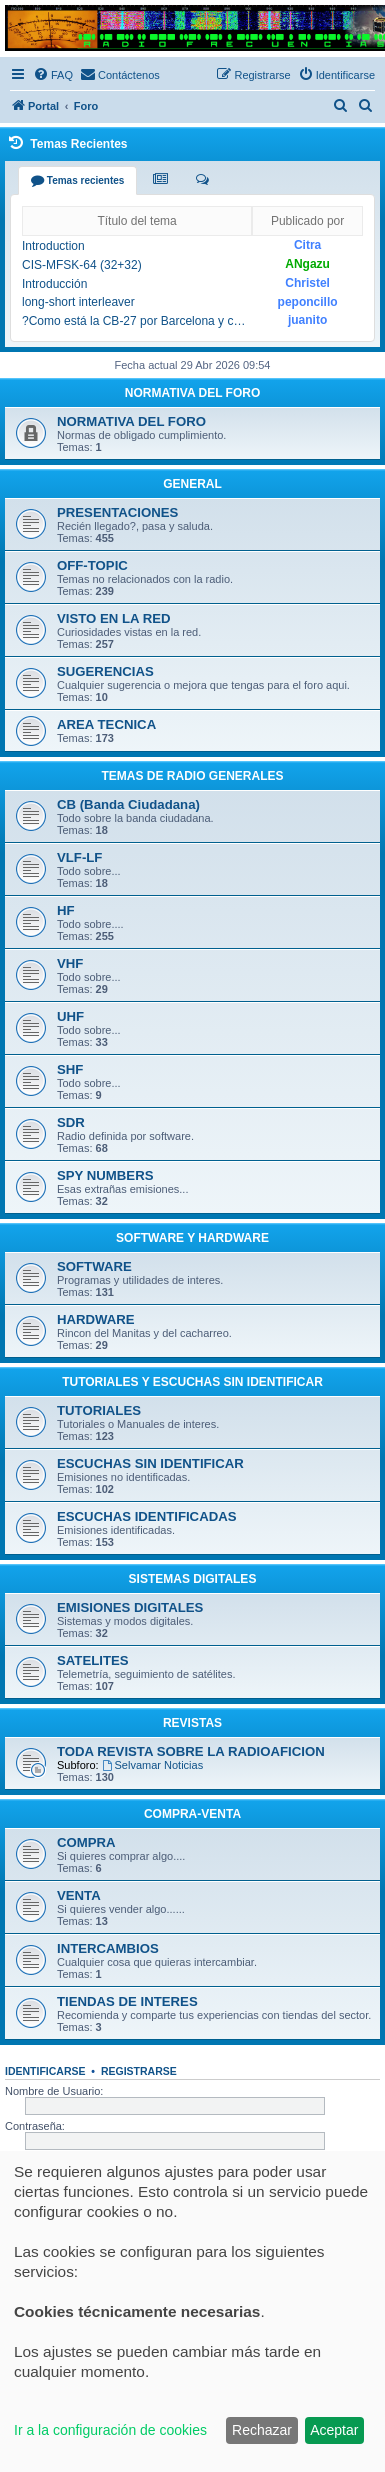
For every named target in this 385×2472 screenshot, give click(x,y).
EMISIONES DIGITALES (130, 1607)
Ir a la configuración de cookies (110, 2430)
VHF (70, 963)
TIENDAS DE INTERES (127, 2001)
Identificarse (45, 2071)
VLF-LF (79, 857)
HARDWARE (96, 1319)
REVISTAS (192, 1723)
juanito (307, 320)
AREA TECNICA (106, 724)
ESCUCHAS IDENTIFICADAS (147, 1516)
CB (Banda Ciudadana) (128, 804)
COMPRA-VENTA (192, 1814)
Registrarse (139, 2071)
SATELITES (93, 1660)
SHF (70, 1069)
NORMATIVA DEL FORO (193, 393)
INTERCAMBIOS (108, 1948)
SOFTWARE (94, 1266)
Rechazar (262, 2430)
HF (66, 910)
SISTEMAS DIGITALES (193, 1579)
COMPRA (86, 1842)
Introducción (54, 284)
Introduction (53, 246)
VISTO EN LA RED (114, 618)
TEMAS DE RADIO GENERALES (192, 776)
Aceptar (334, 2430)
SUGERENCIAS (105, 671)
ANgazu (307, 264)
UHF (70, 1016)
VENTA (79, 1895)
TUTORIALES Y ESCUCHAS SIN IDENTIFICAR (192, 1382)
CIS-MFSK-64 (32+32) (82, 265)
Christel (307, 283)
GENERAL (192, 484)
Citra (307, 245)
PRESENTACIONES (117, 512)
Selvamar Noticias (152, 1765)
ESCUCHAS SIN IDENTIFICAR (150, 1463)
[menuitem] (53, 75)
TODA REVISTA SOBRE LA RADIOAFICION (191, 1751)
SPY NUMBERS (105, 1175)
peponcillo (308, 302)
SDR (71, 1122)
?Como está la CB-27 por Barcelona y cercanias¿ (135, 321)
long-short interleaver (78, 302)
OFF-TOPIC (92, 565)
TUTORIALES (99, 1410)
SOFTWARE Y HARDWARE (192, 1238)
